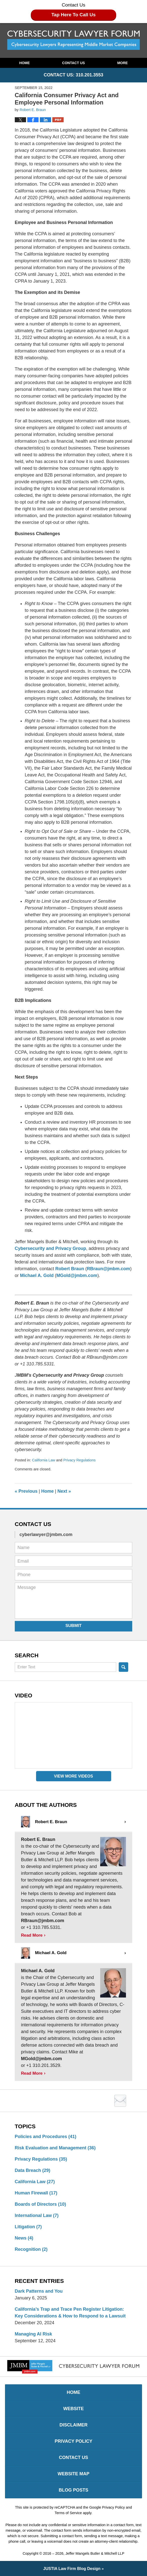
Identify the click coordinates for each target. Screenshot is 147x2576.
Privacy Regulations (79, 1460)
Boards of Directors (40, 2204)
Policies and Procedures (45, 2136)
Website (73, 2408)
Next (64, 1491)
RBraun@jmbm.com (108, 1268)
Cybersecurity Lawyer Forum (73, 40)
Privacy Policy (73, 2441)
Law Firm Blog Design (72, 2568)
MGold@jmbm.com (76, 1275)
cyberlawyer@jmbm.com (46, 1534)
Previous (26, 1491)
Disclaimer (74, 2424)
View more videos (73, 1776)
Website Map (73, 2473)
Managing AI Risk (33, 2333)
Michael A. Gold (37, 1275)
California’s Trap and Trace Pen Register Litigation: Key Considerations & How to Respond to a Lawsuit (70, 2312)
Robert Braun (69, 1268)
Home (24, 63)
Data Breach (32, 2170)
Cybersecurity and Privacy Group (50, 1248)
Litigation (28, 2226)
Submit (73, 1625)
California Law (43, 1460)
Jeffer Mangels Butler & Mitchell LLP (94, 2553)
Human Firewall (36, 2192)
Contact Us (73, 11)
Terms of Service (68, 2513)
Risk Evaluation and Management (55, 2147)
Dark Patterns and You (39, 2291)
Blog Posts (73, 2490)
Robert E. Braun (38, 1839)
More (122, 63)
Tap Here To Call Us (73, 14)
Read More (32, 1935)
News (24, 2238)
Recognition (31, 2249)
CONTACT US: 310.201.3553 (73, 74)
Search (123, 1667)
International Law (37, 2215)
